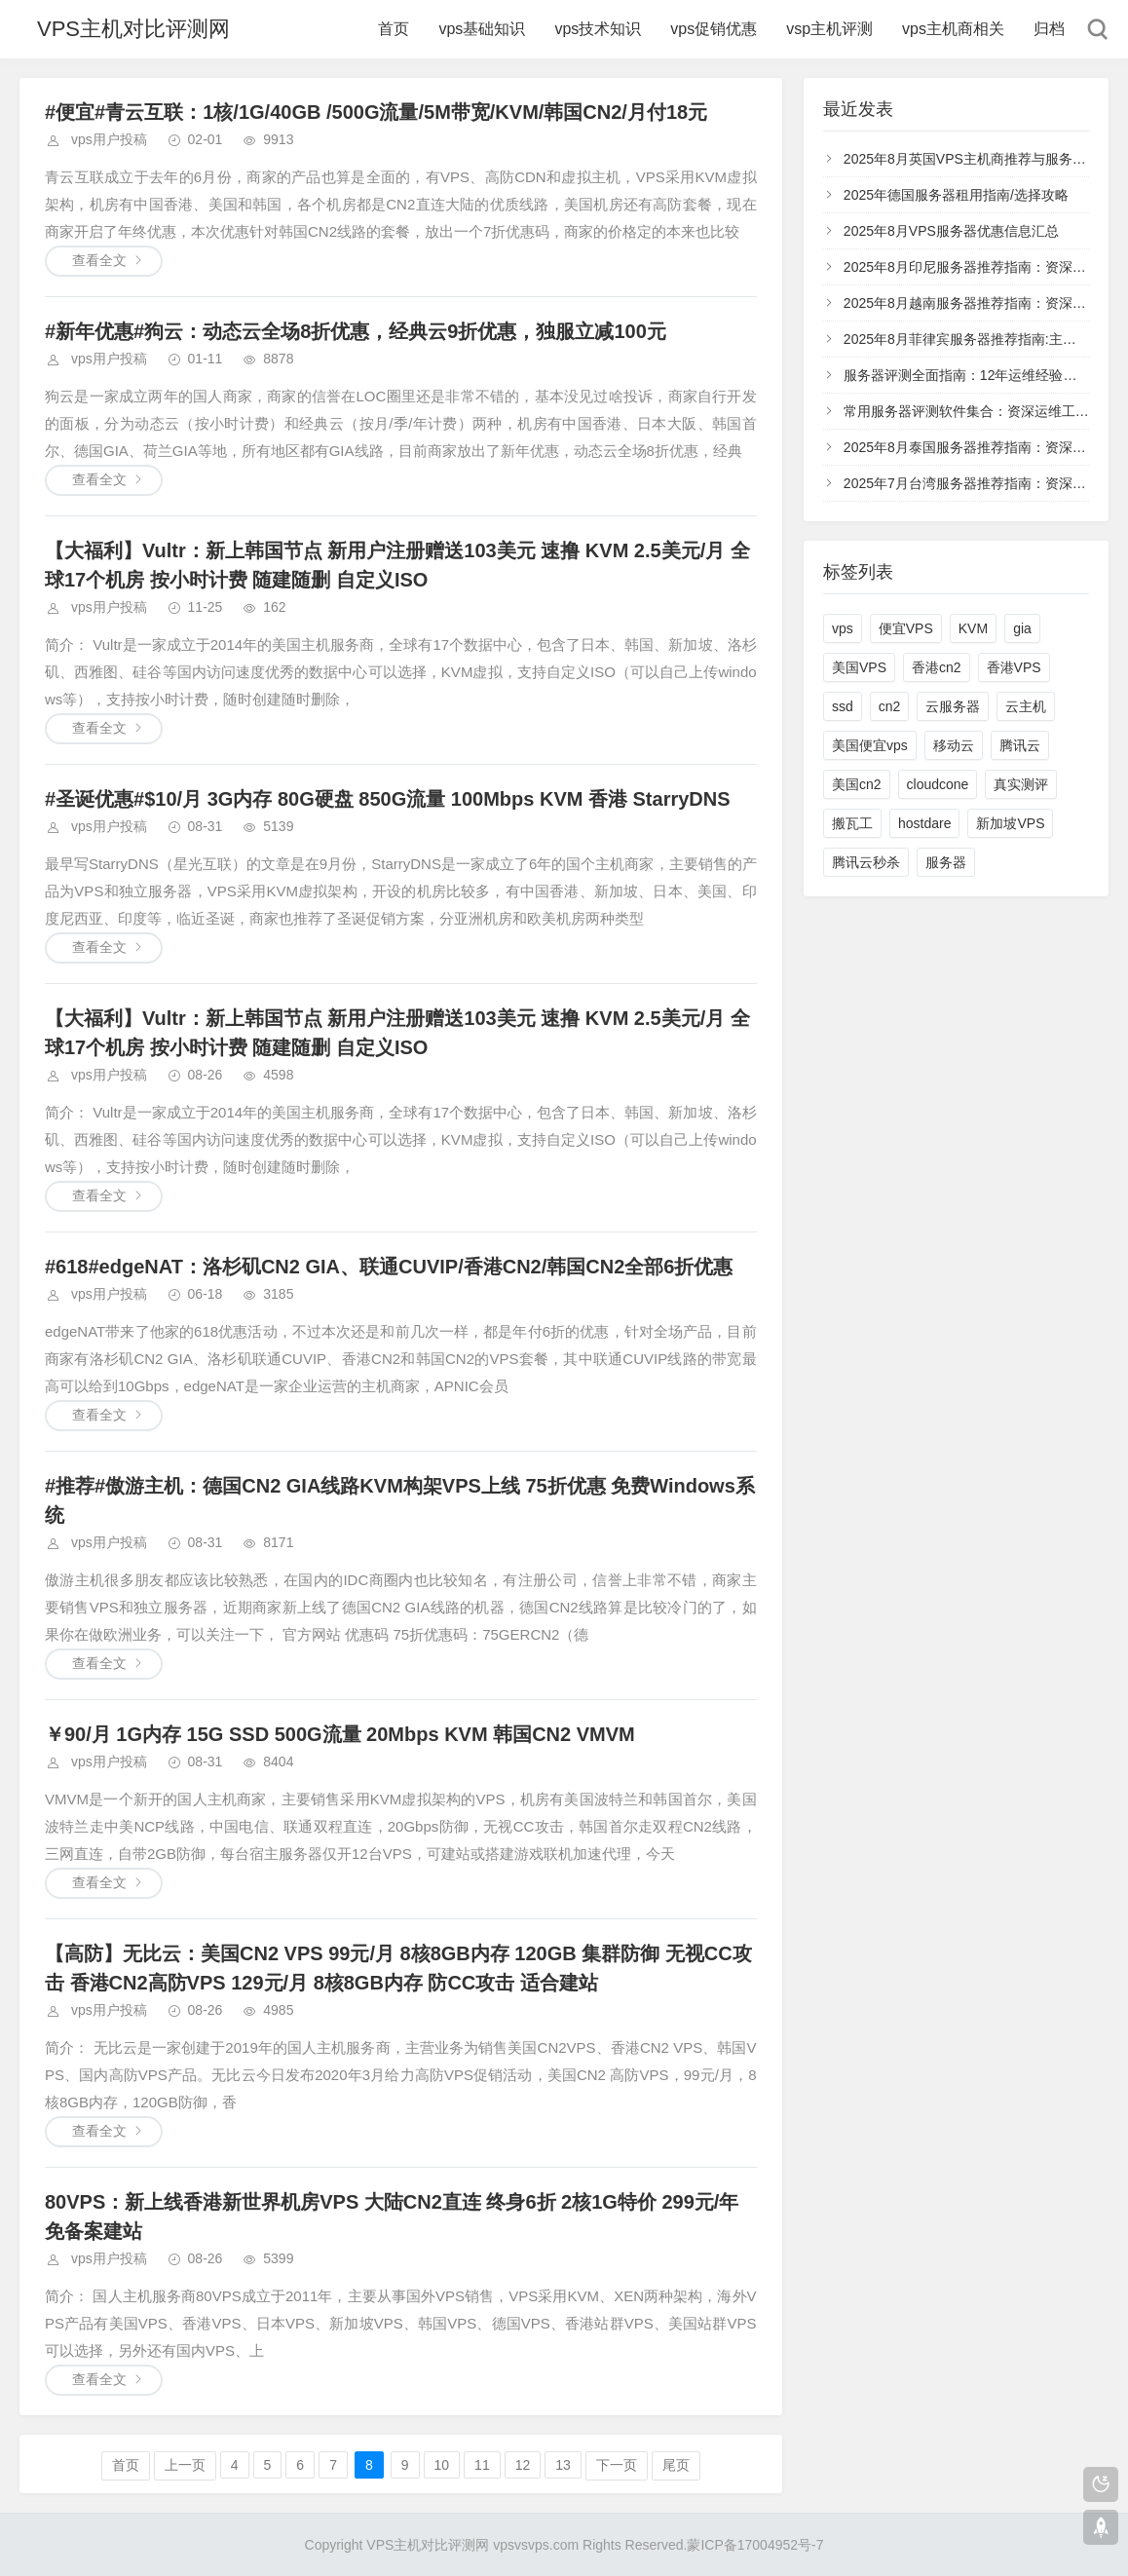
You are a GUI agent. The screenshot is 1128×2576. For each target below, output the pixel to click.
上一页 (185, 2465)
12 (523, 2465)
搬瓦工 (852, 823)
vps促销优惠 (713, 28)
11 (482, 2465)
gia (1022, 628)
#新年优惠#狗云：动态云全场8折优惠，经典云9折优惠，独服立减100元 (355, 331)
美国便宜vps (870, 745)
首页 (393, 28)
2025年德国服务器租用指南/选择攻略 (956, 195)
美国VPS (859, 667)
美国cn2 (857, 784)
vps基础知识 (481, 28)
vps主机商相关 (953, 28)
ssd (842, 706)
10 (442, 2465)
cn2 (890, 706)
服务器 (945, 862)
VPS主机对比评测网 (133, 29)
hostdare (924, 823)
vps (842, 628)
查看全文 (99, 260)
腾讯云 (1019, 745)
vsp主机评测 (829, 28)
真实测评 (1021, 784)
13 (563, 2465)
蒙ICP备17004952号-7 (755, 2545)
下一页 (616, 2465)
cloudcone (938, 784)
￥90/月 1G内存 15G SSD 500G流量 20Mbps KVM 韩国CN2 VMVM (340, 1734)
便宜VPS (906, 628)
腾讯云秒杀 (866, 862)
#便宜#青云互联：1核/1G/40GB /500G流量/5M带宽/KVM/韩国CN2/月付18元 (376, 112)
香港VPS (1014, 667)
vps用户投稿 (109, 139)
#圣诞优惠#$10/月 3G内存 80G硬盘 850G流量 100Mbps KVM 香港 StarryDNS (388, 799)
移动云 (953, 745)
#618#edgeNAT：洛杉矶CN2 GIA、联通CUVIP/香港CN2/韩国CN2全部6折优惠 (389, 1266)
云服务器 (952, 706)
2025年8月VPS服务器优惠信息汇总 (951, 231)
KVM (973, 628)
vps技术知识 (597, 28)
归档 (1049, 28)
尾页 (676, 2465)
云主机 (1025, 706)
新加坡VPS (1010, 823)
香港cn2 (936, 667)
